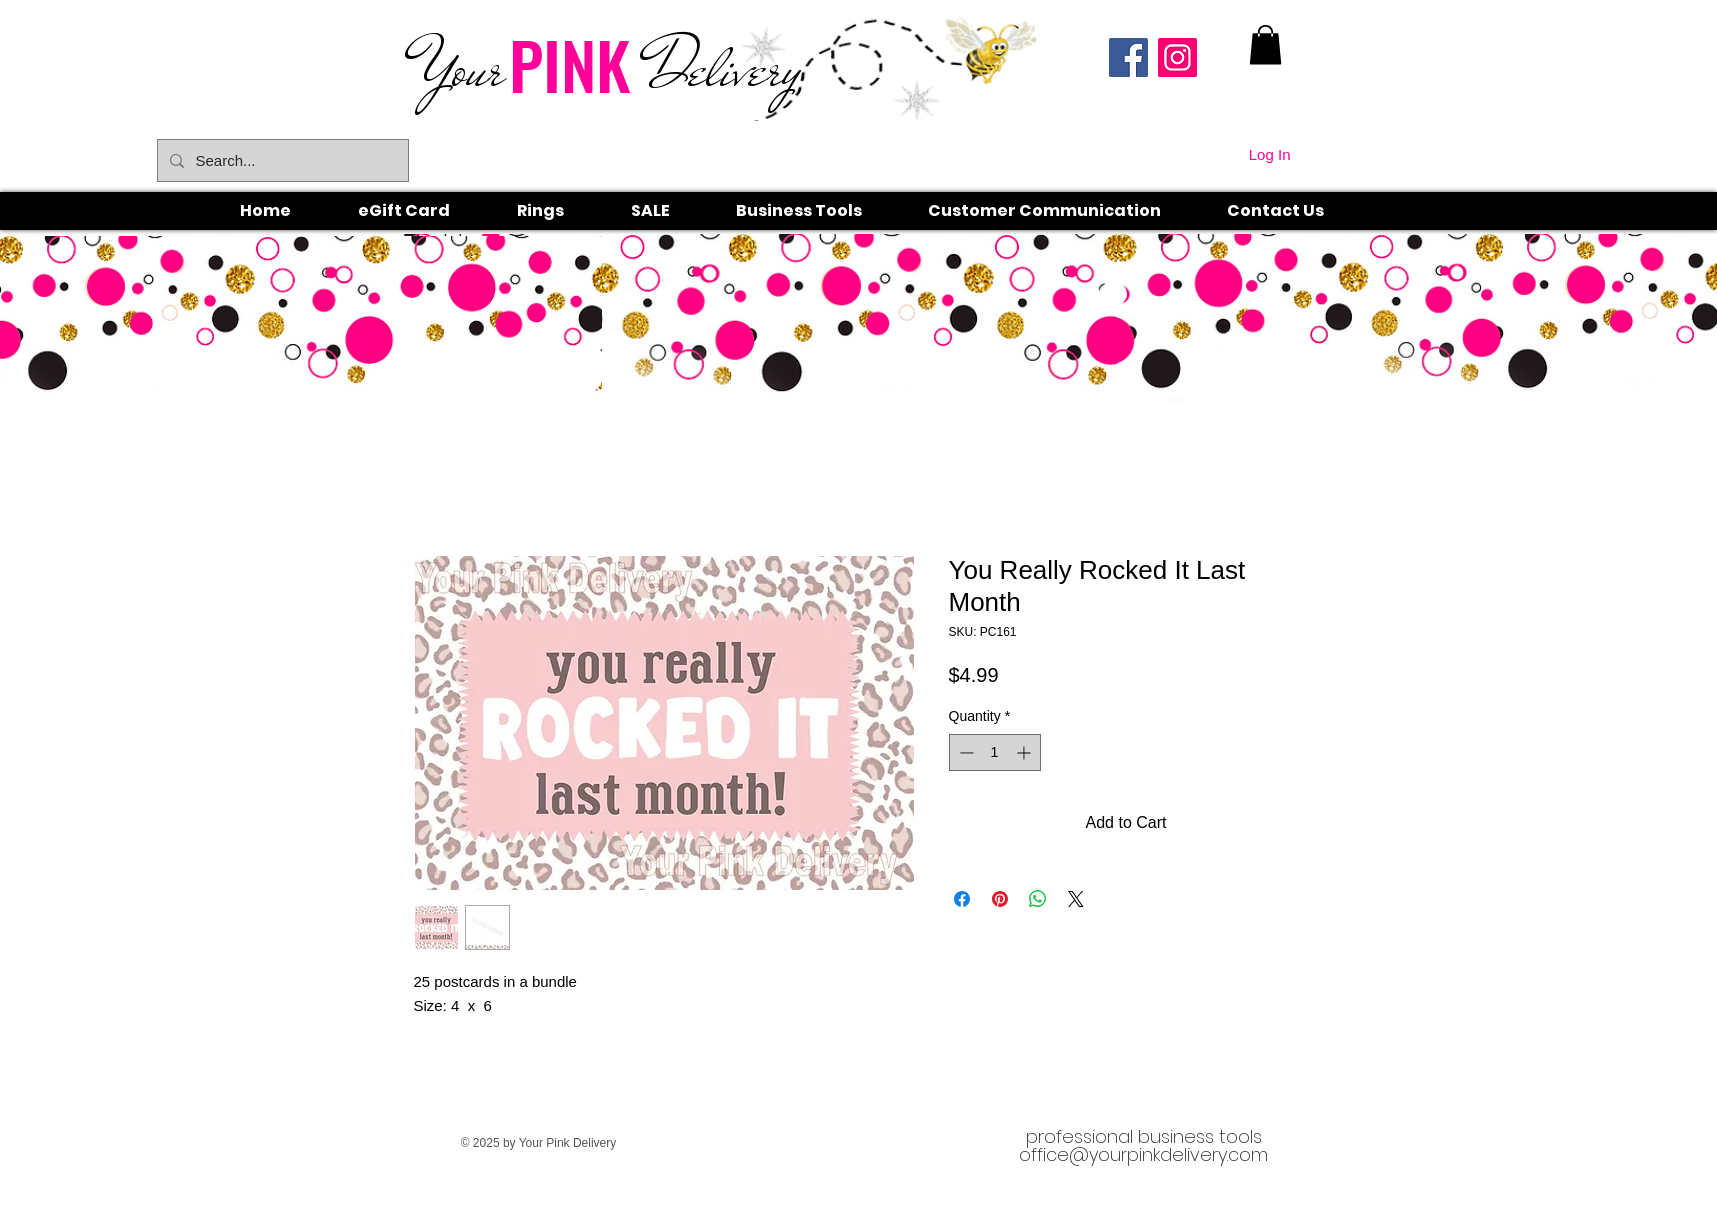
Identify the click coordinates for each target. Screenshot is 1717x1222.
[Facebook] (1128, 57)
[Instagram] (1177, 57)
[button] (563, 211)
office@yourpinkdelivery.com (1143, 1154)
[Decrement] (964, 752)
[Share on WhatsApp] (1038, 899)
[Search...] (281, 160)
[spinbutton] (995, 752)
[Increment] (1025, 752)
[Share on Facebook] (962, 899)
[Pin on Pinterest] (1000, 899)
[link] (1265, 44)
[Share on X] (1076, 899)
